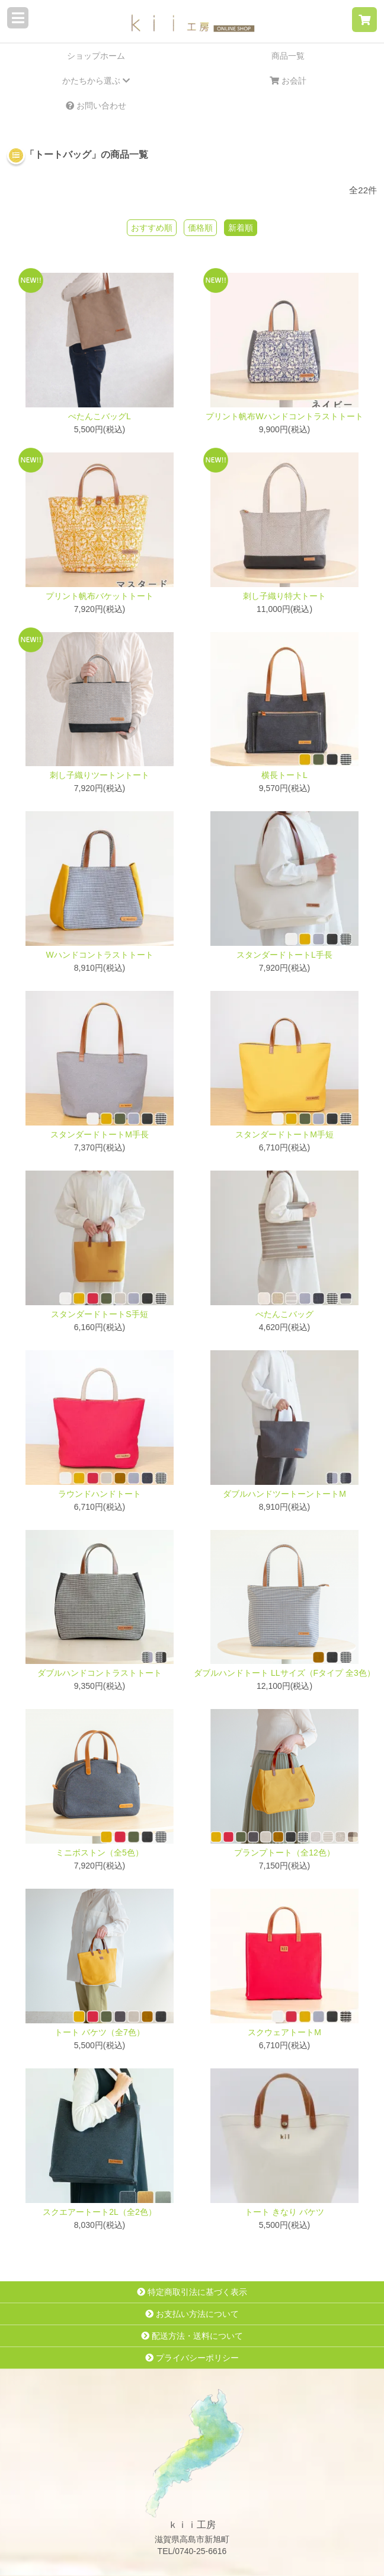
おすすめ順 (151, 228)
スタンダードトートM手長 (99, 1134)
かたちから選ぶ (96, 80)
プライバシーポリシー (192, 2358)
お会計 (288, 80)
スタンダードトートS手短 (99, 1314)
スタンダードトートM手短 (284, 1134)
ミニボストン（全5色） (99, 1852)
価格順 (200, 228)
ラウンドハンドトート (99, 1494)
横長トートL (284, 775)
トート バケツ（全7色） (100, 2032)
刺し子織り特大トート (284, 596)
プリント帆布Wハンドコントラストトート (284, 416)
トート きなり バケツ (284, 2212)
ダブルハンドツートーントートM (284, 1494)
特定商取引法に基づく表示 (192, 2292)
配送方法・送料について (192, 2336)
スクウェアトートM (284, 2032)
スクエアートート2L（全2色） (99, 2212)
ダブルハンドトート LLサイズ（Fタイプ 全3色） (284, 1673)
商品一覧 (288, 55)
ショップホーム (96, 55)
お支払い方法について (192, 2314)
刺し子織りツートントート (99, 775)
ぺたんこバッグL (99, 416)
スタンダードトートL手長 (284, 954)
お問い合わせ (96, 105)
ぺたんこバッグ (284, 1314)
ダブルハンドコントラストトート (99, 1673)
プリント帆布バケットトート (99, 596)
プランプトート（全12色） (284, 1852)
